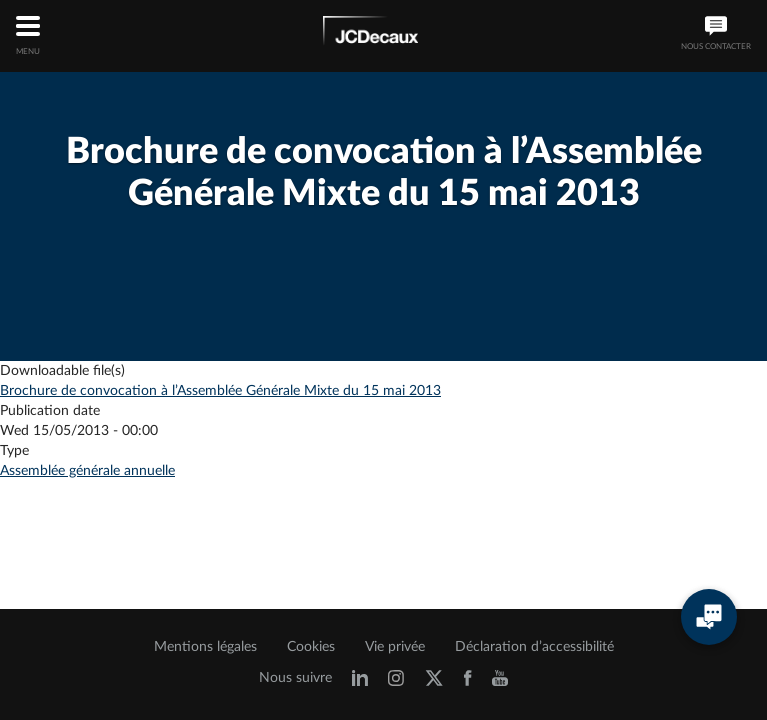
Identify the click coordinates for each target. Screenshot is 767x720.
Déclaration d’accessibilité (534, 647)
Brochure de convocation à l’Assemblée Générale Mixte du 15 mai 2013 (220, 391)
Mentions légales (205, 647)
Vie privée (395, 647)
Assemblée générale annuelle (87, 471)
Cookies (311, 647)
